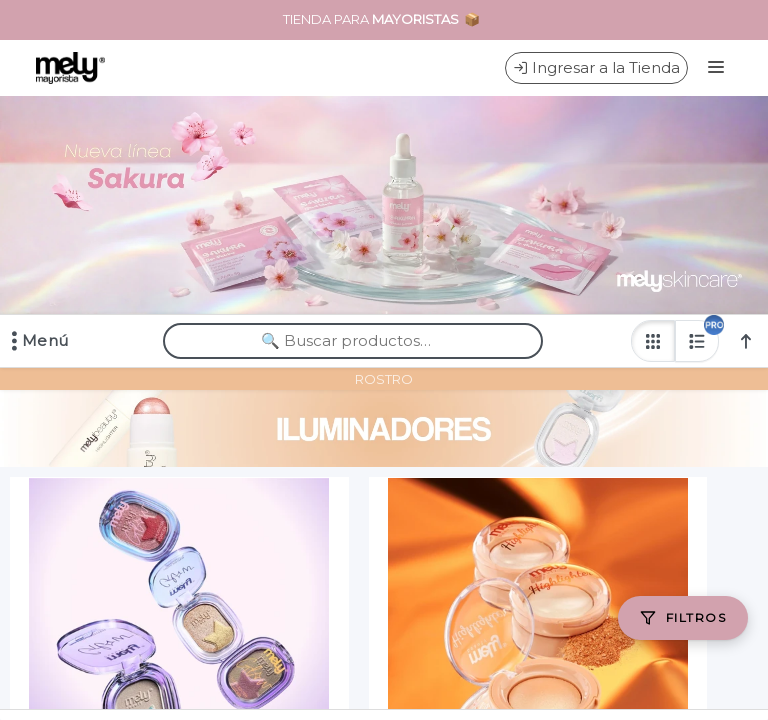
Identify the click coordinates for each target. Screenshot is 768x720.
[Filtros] (683, 618)
